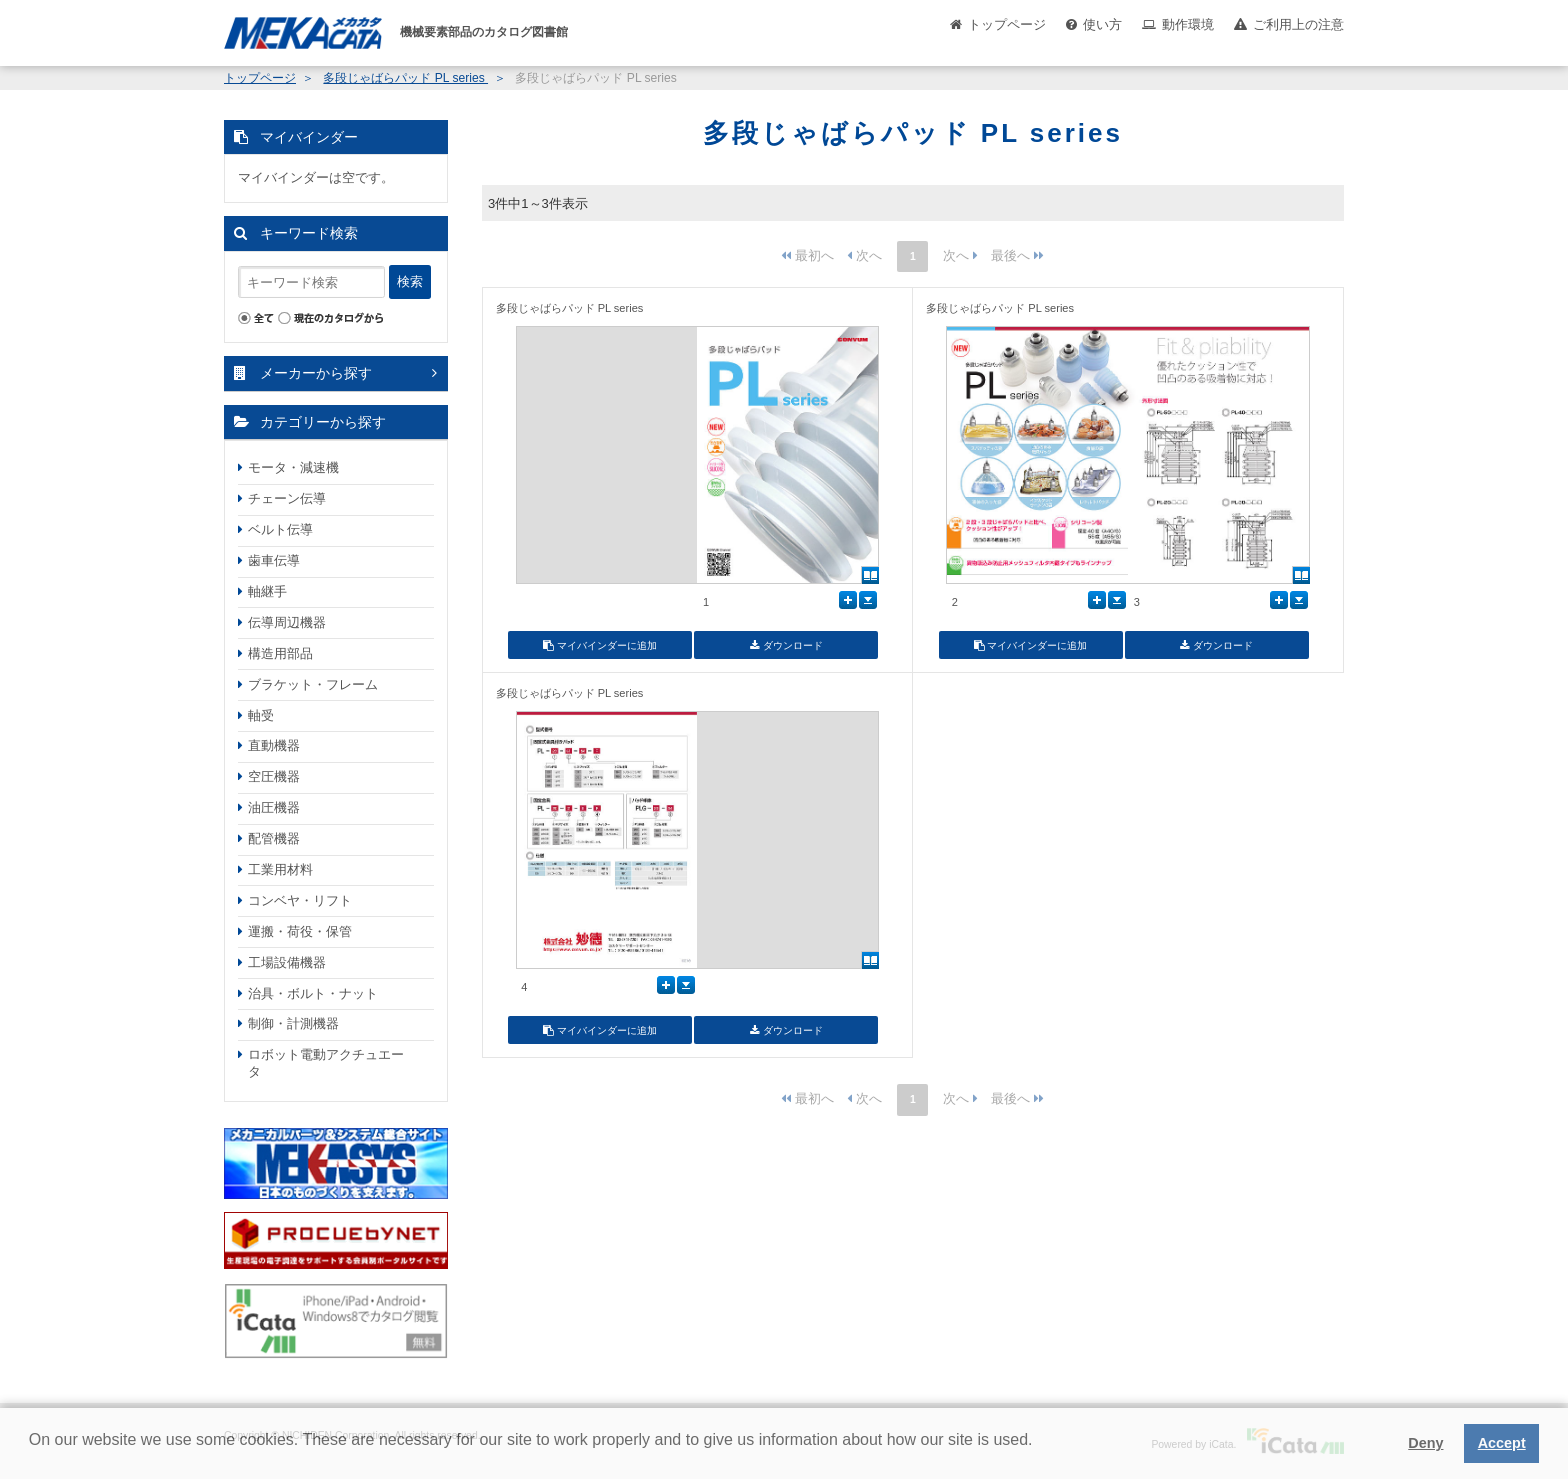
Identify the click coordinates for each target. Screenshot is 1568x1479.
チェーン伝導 (287, 498)
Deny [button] (1425, 1443)
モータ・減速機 (293, 467)
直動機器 (274, 745)
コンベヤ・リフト (300, 900)
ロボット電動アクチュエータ (326, 1063)
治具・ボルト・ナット (313, 993)
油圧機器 (274, 807)
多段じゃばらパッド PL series (405, 78)
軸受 (261, 715)
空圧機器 (274, 776)
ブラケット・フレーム (313, 684)
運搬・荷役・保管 (300, 931)
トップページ (1007, 24)
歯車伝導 (274, 560)
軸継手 (267, 591)
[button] (32, 1455)
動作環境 (1188, 24)
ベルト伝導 (280, 529)
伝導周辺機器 (287, 622)
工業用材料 (280, 869)
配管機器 (274, 838)
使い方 (1102, 24)
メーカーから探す (316, 373)
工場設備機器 (287, 962)
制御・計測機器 (293, 1023)
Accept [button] (1502, 1443)
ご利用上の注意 (1298, 24)
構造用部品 (280, 653)
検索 (410, 281)
